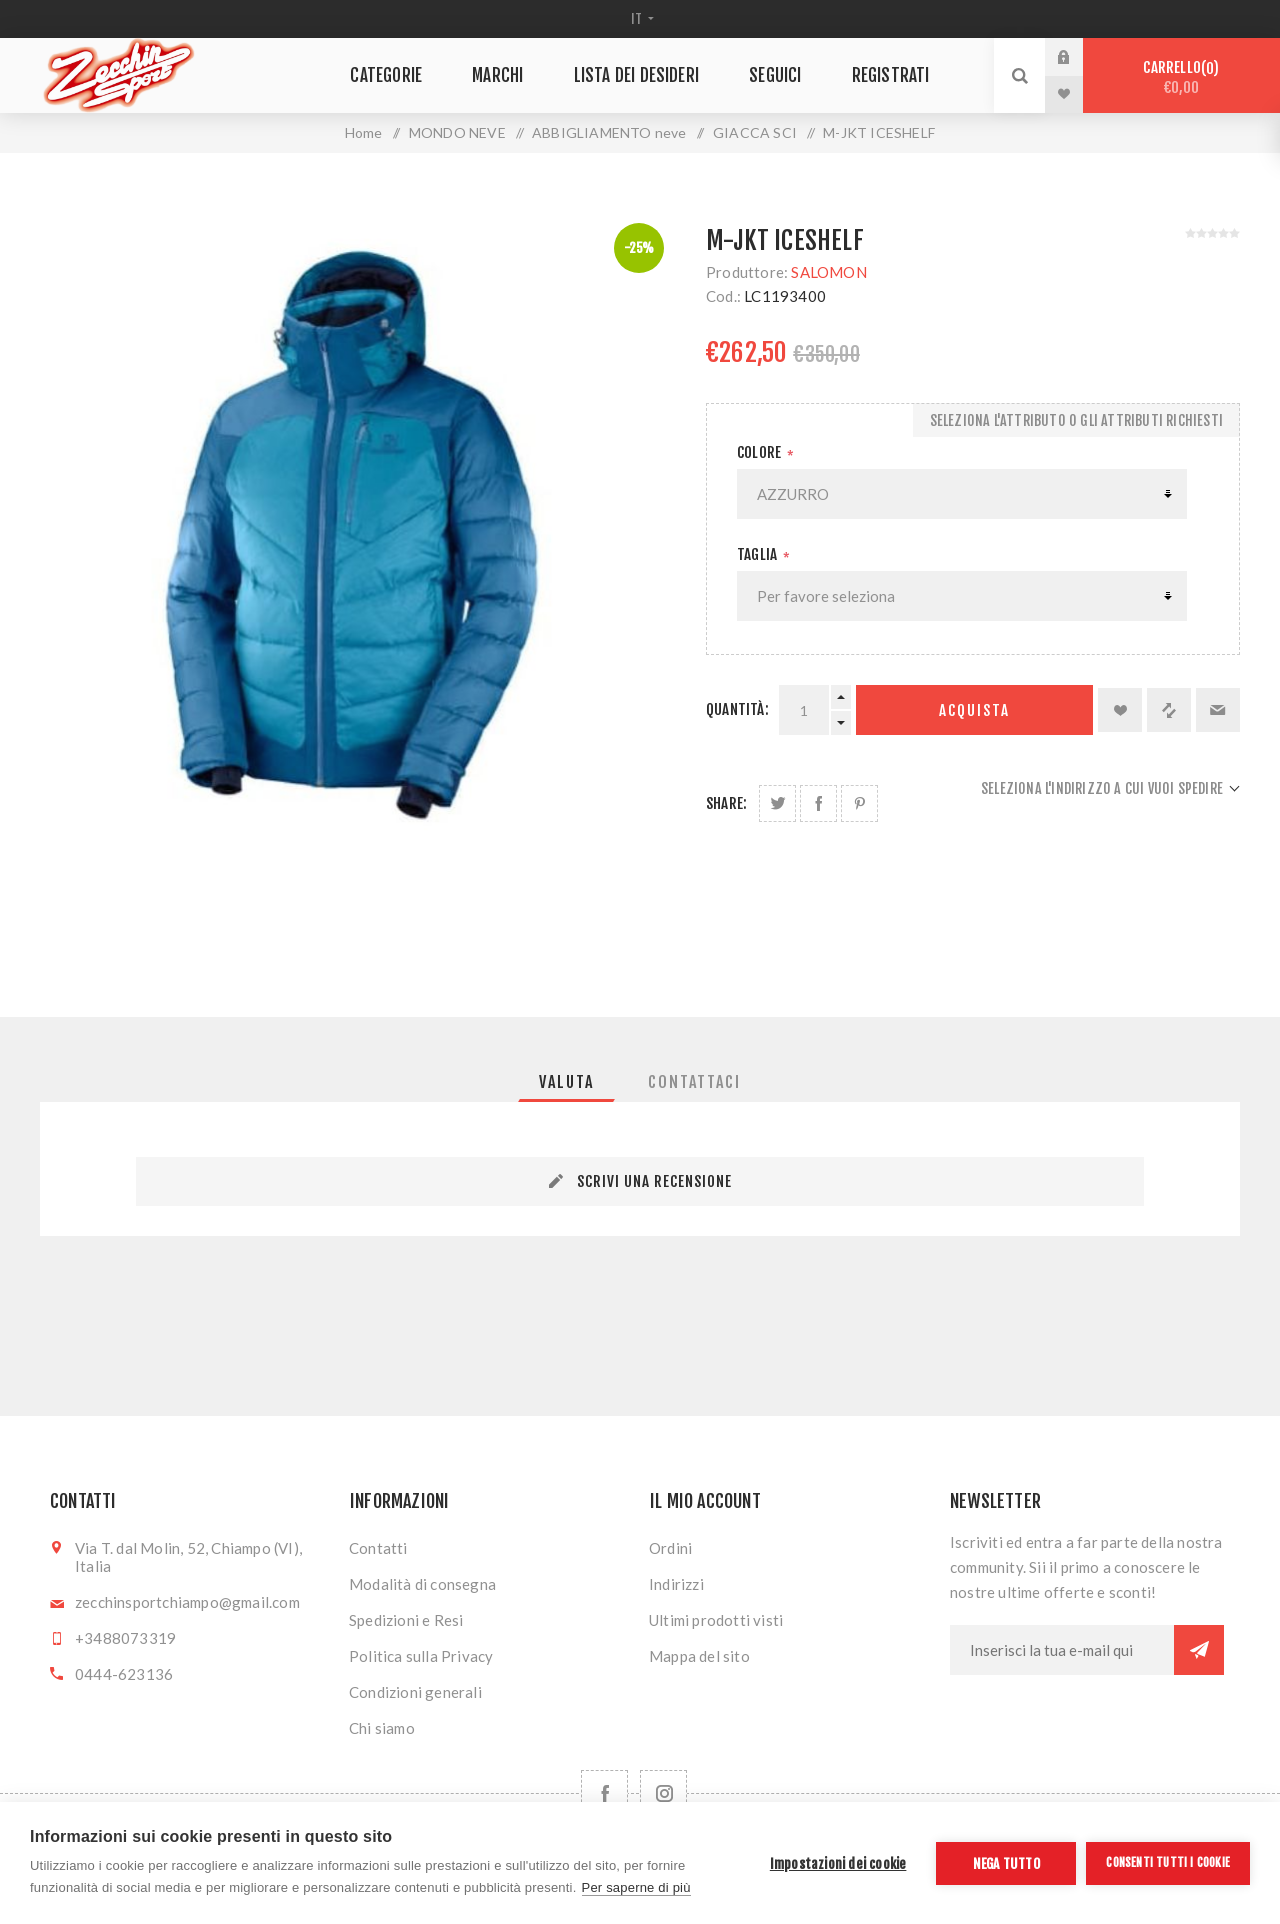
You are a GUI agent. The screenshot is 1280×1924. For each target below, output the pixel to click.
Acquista (974, 710)
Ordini (670, 1548)
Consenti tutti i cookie (1168, 1862)
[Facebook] (604, 1793)
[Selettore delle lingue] (640, 19)
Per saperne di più (636, 1887)
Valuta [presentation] (566, 1082)
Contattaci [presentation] (694, 1082)
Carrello (1181, 77)
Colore (760, 452)
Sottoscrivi (1199, 1650)
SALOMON (828, 272)
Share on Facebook (818, 803)
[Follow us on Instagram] (663, 1793)
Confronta (1169, 710)
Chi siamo (382, 1728)
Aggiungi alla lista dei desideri (1120, 710)
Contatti (378, 1548)
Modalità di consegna (422, 1584)
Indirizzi (676, 1584)
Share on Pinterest (859, 803)
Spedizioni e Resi (406, 1620)
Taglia (758, 554)
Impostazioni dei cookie (838, 1863)
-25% (639, 248)
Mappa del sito (699, 1656)
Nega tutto (1006, 1863)
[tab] (566, 1082)
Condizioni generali (415, 1692)
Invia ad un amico (1218, 710)
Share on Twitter (777, 803)
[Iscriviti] (1062, 1650)
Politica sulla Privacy (421, 1656)
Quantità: (737, 709)
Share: (726, 803)
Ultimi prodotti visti (716, 1620)
